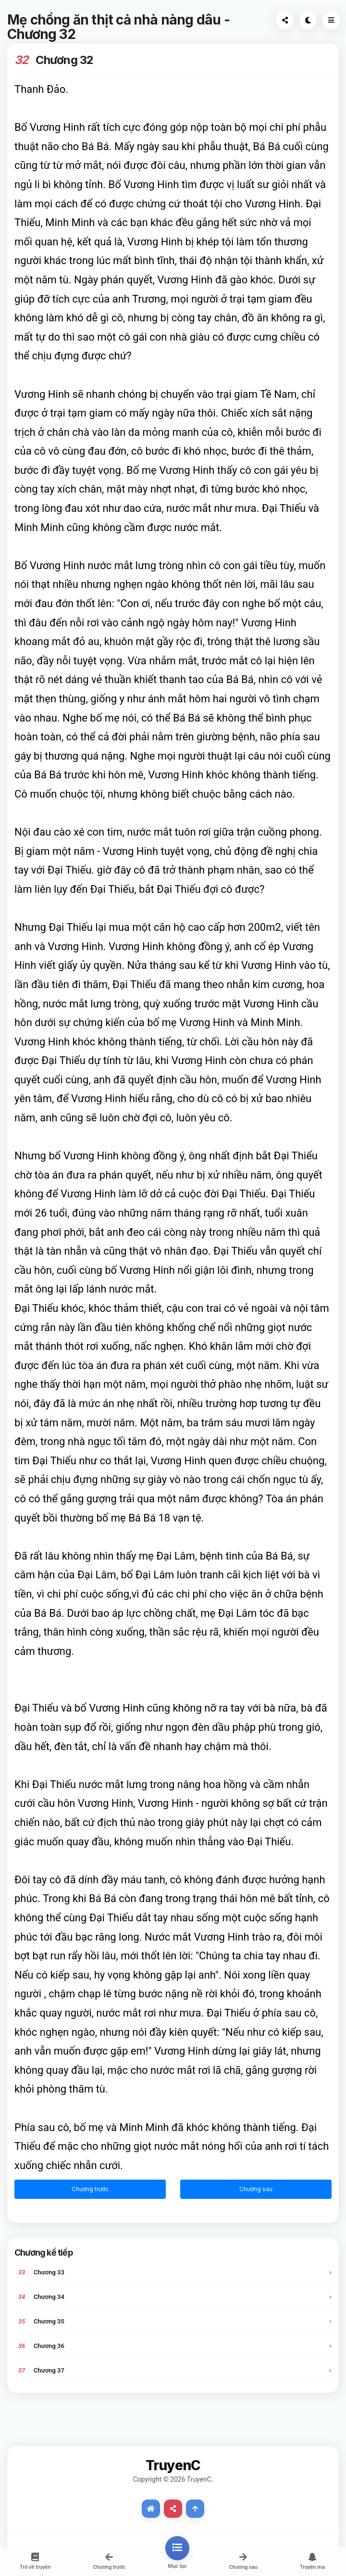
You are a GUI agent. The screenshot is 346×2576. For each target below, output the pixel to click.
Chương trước (90, 2189)
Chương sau (255, 2189)
